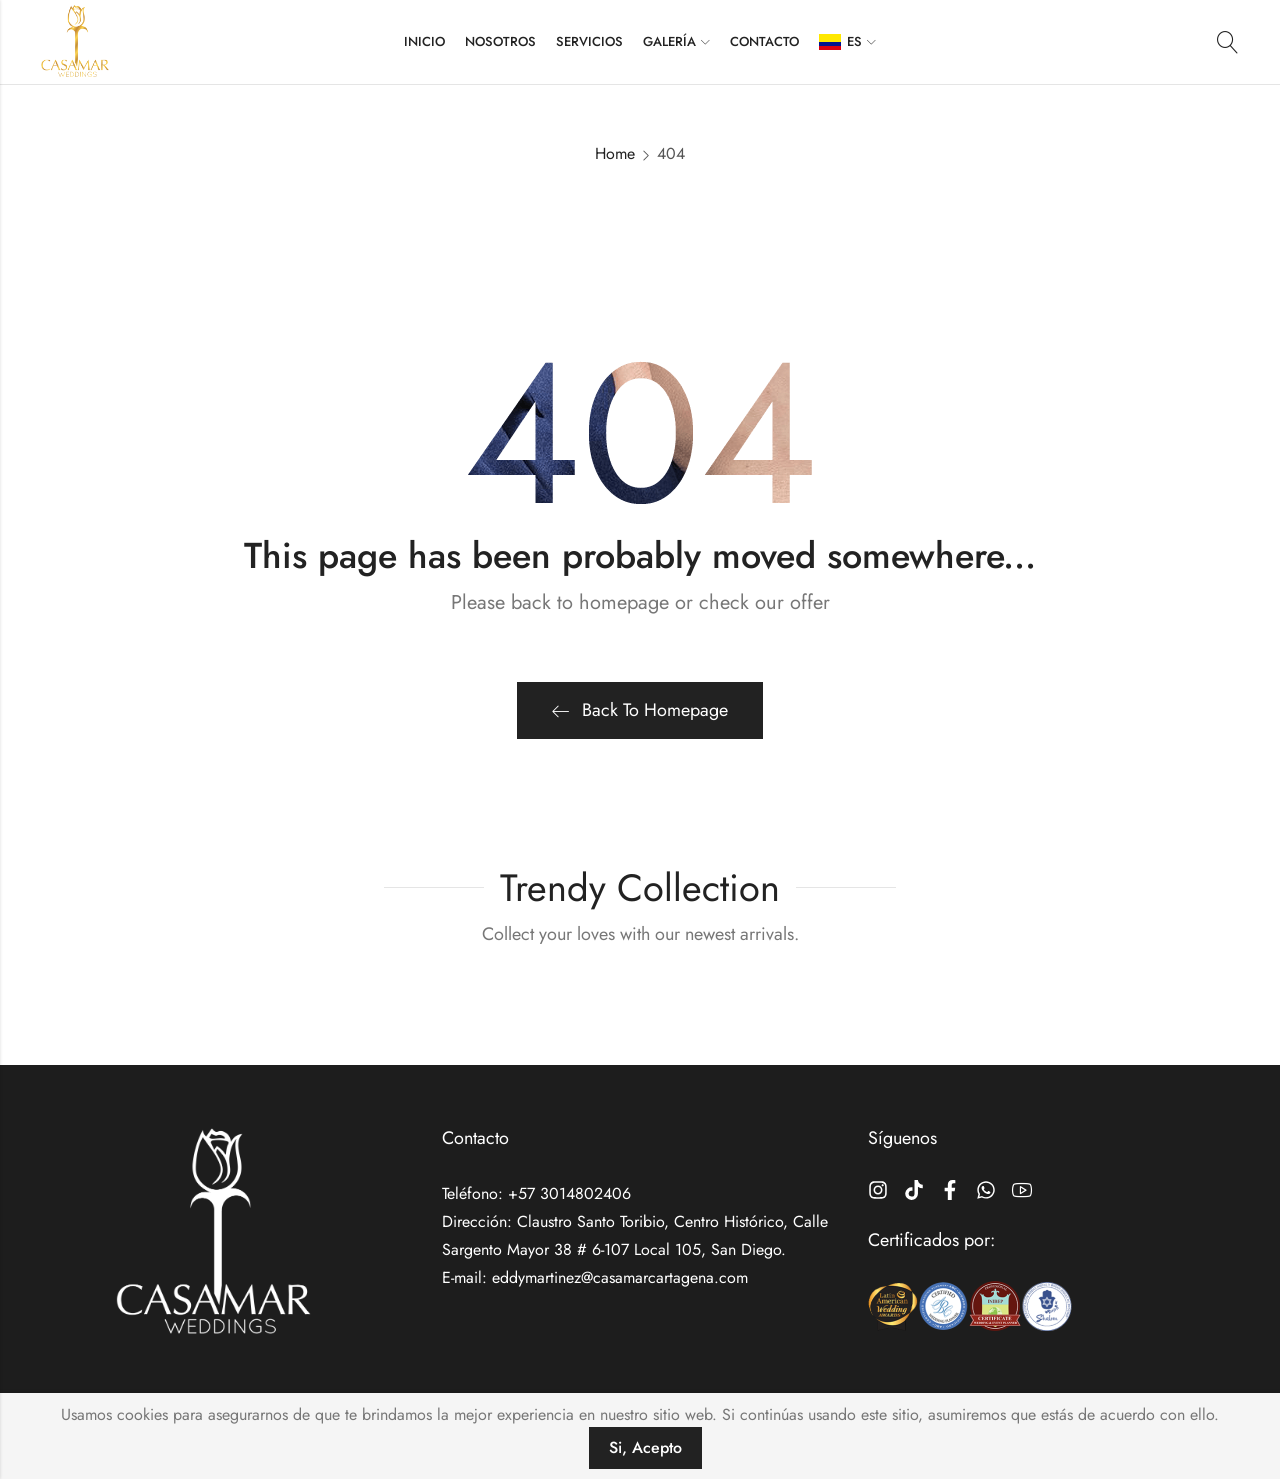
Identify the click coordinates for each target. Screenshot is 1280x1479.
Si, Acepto (645, 1447)
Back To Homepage (640, 710)
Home (615, 153)
